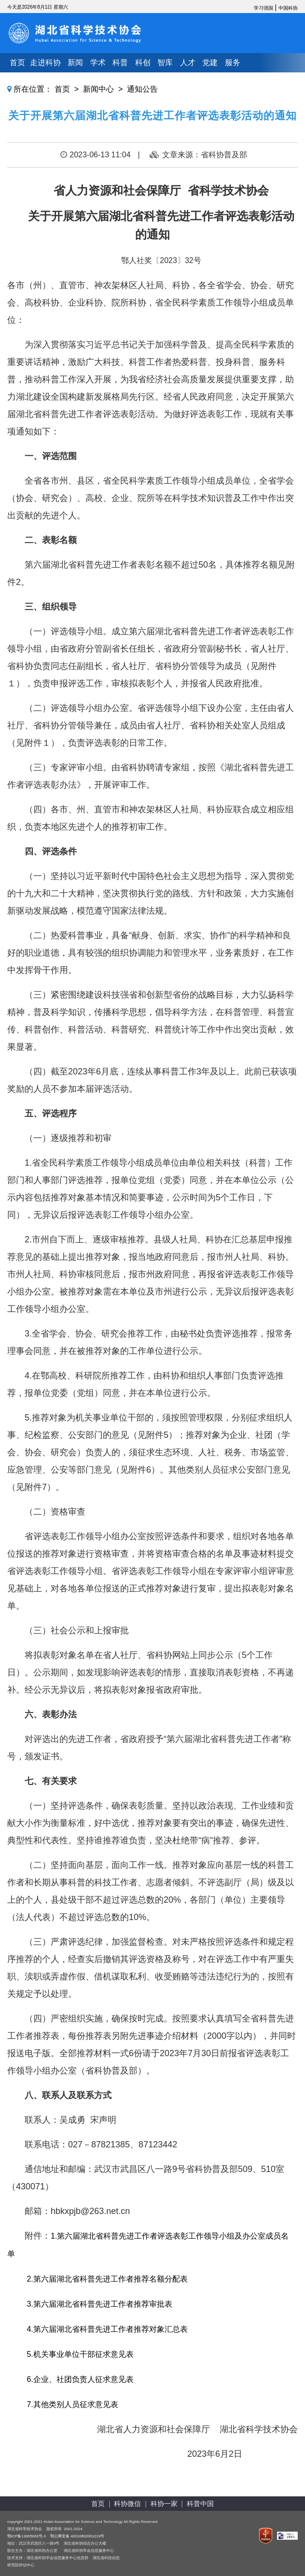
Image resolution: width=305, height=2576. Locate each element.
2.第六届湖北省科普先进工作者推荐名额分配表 (106, 2279)
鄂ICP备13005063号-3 (26, 2536)
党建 (210, 62)
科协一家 (164, 2503)
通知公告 (142, 89)
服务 (232, 62)
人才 (187, 62)
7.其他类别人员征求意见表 (71, 2404)
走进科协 (45, 62)
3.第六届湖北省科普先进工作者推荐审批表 (99, 2304)
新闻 (75, 62)
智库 (165, 62)
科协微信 (127, 2503)
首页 (17, 62)
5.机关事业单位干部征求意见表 (80, 2354)
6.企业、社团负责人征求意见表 (80, 2379)
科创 (143, 62)
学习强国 (263, 8)
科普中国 (200, 2503)
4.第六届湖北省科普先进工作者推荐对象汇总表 (106, 2329)
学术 (98, 62)
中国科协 (288, 8)
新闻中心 (98, 89)
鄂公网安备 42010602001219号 (77, 2536)
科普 (120, 62)
